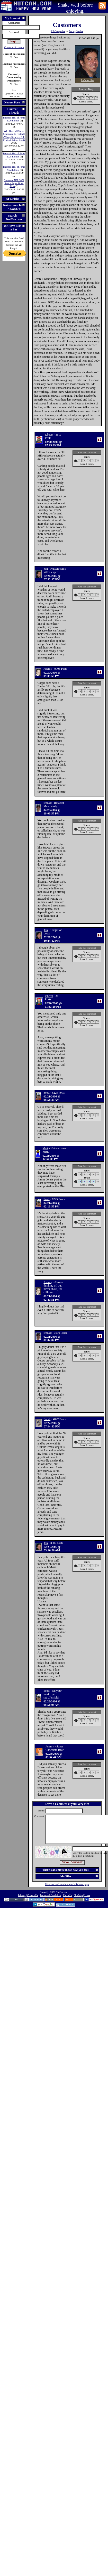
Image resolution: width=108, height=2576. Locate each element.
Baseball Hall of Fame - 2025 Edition (14, 155)
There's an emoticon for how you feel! (70, 1870)
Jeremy (48, 668)
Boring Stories (76, 31)
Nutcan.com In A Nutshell (14, 207)
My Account (15, 18)
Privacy (22, 1895)
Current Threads (16, 110)
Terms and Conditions (50, 1895)
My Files (79, 1876)
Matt (45, 1148)
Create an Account (14, 47)
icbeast (49, 434)
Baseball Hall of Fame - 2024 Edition (14, 168)
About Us (67, 1895)
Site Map (78, 1895)
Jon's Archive (87, 80)
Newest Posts (14, 102)
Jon (46, 568)
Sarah (47, 1419)
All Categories (58, 31)
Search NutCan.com (15, 217)
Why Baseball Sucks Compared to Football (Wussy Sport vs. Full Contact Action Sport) (14, 136)
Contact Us (32, 1895)
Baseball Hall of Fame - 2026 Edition (14, 119)
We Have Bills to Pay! (14, 227)
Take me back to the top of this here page (67, 1884)
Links (87, 1895)
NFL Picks (15, 199)
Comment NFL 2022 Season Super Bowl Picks (14, 183)
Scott (47, 1092)
